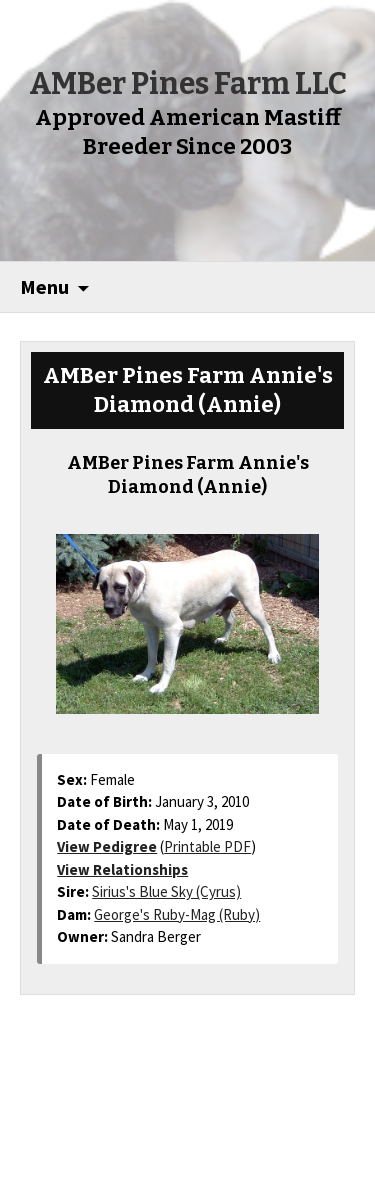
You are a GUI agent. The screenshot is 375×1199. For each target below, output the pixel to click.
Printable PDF (207, 846)
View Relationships (122, 869)
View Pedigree (107, 846)
